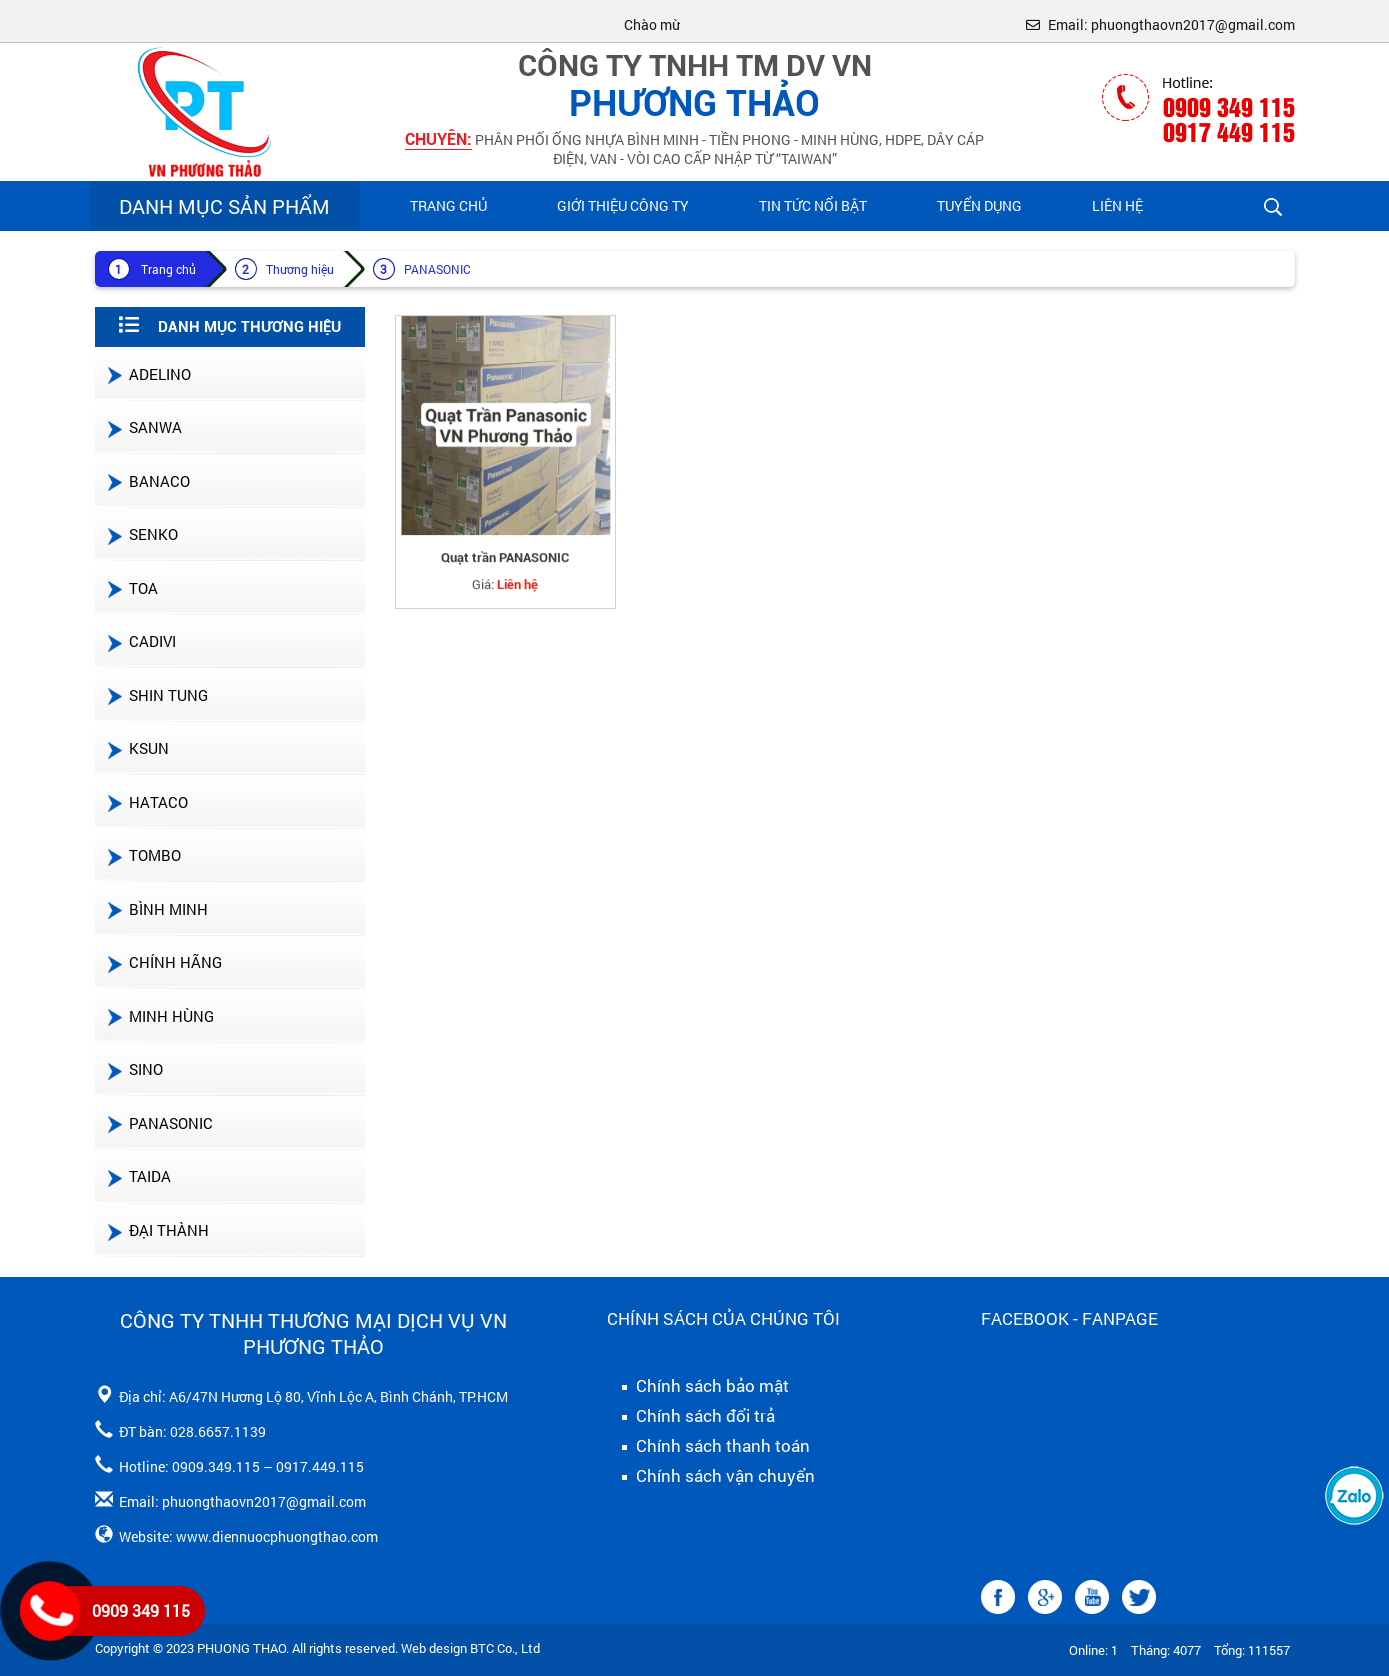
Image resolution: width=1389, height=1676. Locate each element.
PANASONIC (437, 269)
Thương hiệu (300, 269)
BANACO (147, 481)
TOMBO (143, 855)
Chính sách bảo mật (698, 1386)
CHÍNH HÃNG (163, 962)
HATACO (146, 802)
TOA (131, 588)
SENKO (141, 534)
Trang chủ (448, 205)
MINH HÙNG (159, 1016)
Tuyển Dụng (979, 205)
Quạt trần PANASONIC (505, 566)
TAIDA (138, 1176)
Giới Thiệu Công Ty (623, 205)
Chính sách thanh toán (708, 1446)
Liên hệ (1117, 205)
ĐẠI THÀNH (157, 1230)
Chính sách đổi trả (691, 1416)
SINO (134, 1069)
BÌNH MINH (156, 909)
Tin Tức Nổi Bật (813, 205)
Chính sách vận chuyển (711, 1476)
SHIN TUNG (156, 695)
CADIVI (140, 641)
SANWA (143, 427)
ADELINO (148, 374)
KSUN (137, 748)
